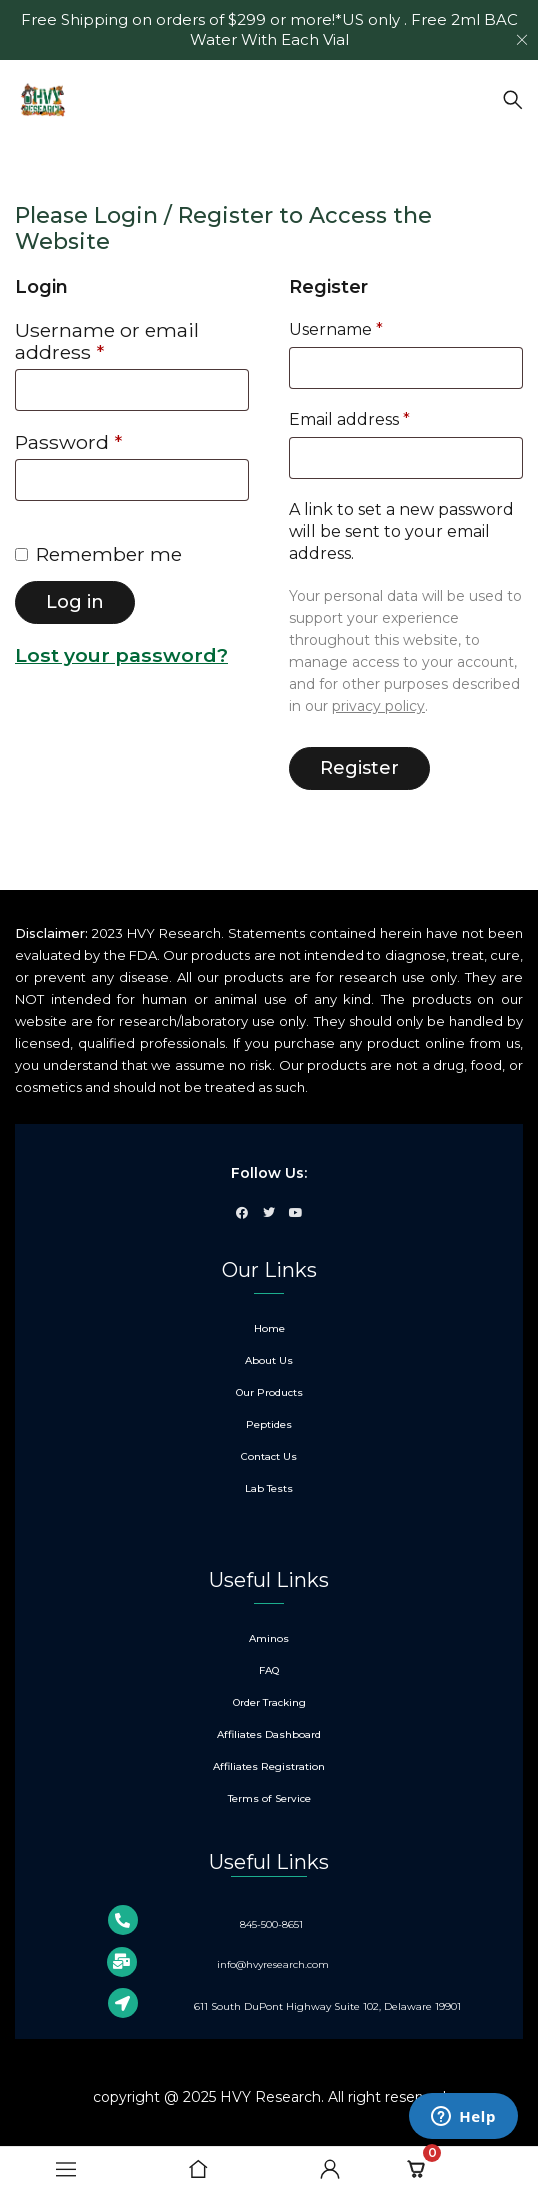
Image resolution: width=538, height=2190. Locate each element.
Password (68, 442)
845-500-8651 (271, 1924)
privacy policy (378, 706)
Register (359, 768)
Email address (349, 419)
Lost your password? (121, 655)
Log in (75, 602)
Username (336, 329)
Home (37, 162)
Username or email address (107, 341)
